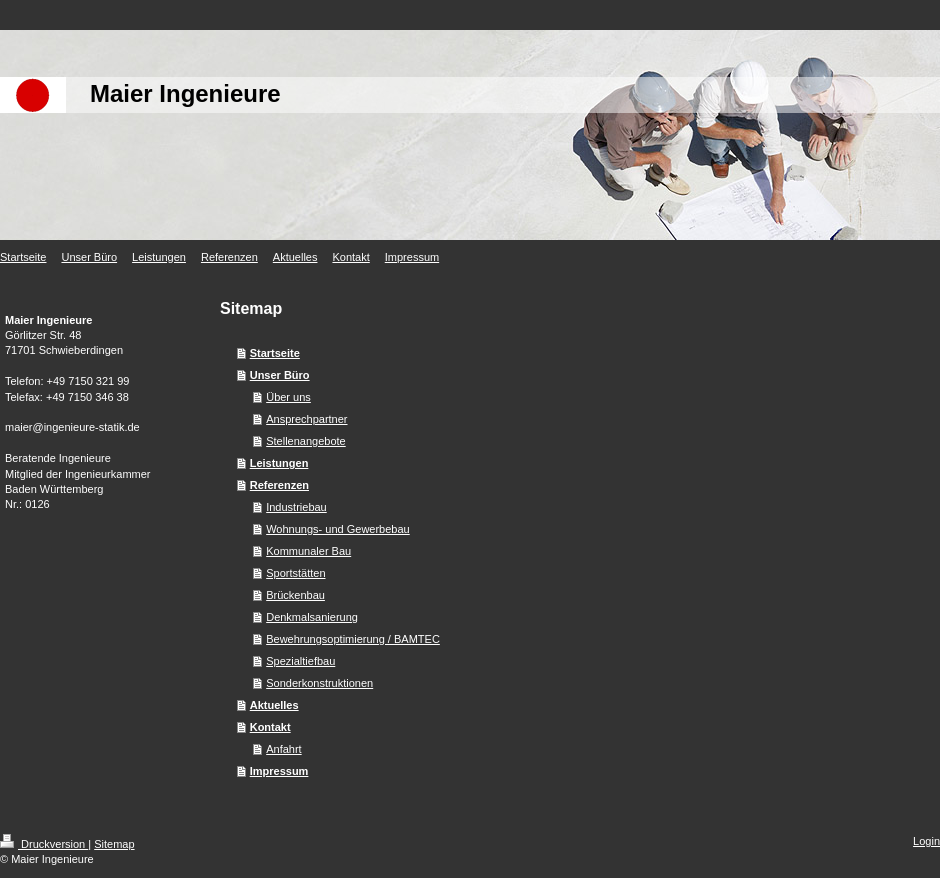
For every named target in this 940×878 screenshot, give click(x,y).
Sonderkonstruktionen (319, 683)
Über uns (288, 397)
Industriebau (296, 507)
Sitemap (114, 844)
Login (926, 841)
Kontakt (270, 727)
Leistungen (279, 463)
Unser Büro (280, 375)
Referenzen (279, 485)
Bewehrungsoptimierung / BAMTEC (353, 639)
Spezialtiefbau (300, 661)
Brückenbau (295, 595)
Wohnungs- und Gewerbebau (338, 529)
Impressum (279, 771)
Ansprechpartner (306, 419)
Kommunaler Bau (308, 551)
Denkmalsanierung (312, 617)
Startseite (275, 353)
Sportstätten (295, 573)
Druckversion (44, 844)
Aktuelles (274, 705)
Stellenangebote (306, 441)
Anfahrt (283, 749)
